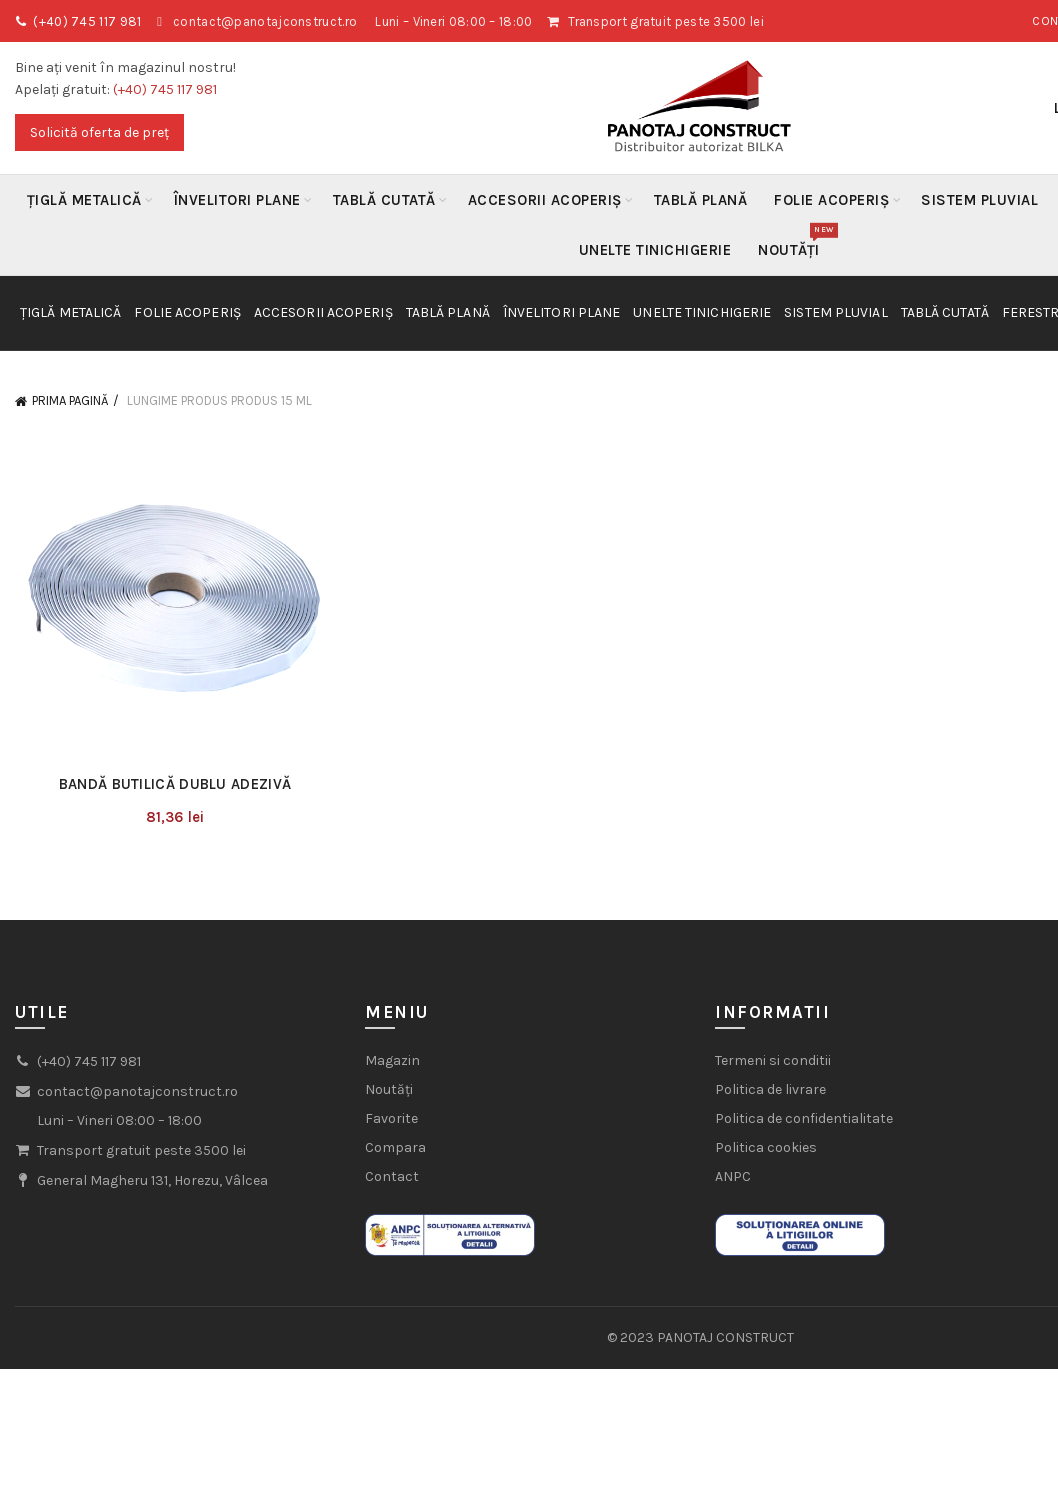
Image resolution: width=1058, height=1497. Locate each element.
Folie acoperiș (831, 200)
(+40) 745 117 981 (87, 21)
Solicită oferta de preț (99, 132)
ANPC (733, 1176)
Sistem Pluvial (979, 200)
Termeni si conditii (773, 1060)
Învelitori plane (237, 200)
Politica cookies (766, 1147)
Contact (392, 1176)
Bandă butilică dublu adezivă (175, 784)
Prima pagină (70, 400)
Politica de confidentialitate (804, 1118)
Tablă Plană (701, 200)
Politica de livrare (770, 1089)
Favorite (391, 1118)
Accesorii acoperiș (545, 200)
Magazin (392, 1060)
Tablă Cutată (384, 200)
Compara (395, 1147)
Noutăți (795, 242)
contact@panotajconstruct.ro (265, 21)
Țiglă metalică (84, 200)
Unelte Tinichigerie (655, 250)
